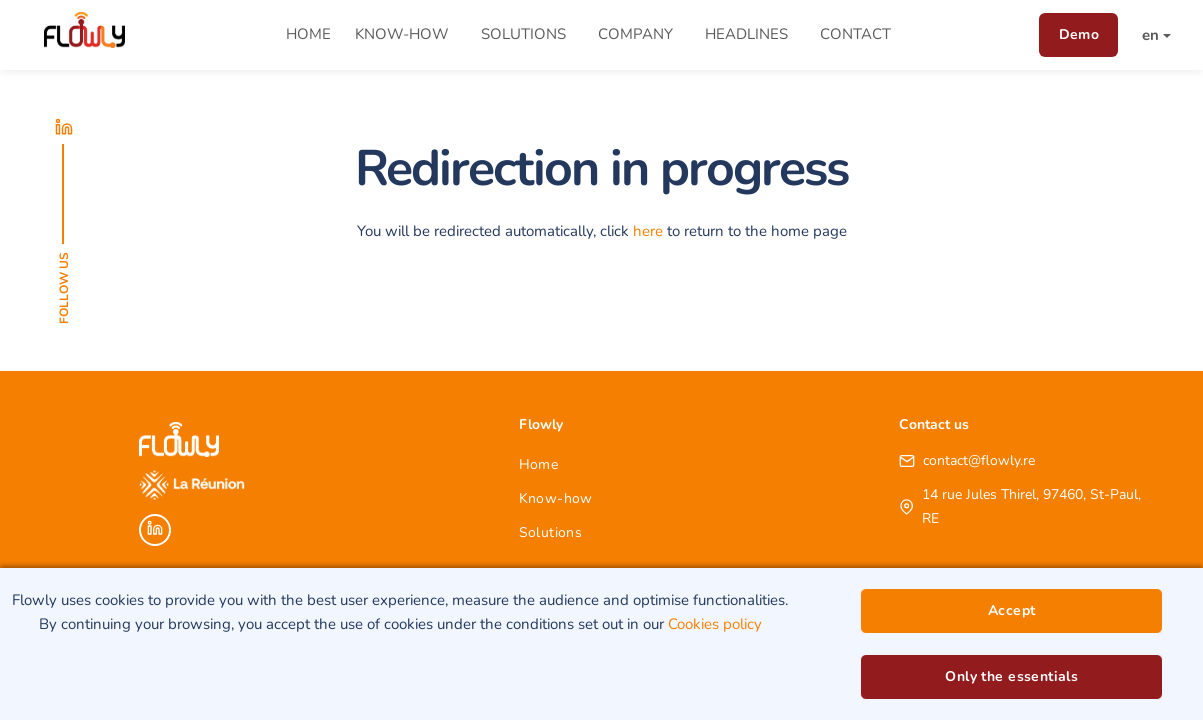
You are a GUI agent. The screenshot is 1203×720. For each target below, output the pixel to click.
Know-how (402, 34)
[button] (1147, 35)
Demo (1079, 34)
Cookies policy (715, 624)
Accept (1012, 610)
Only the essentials (1011, 676)
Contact (855, 34)
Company (635, 34)
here (648, 231)
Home (308, 34)
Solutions (523, 34)
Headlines (746, 34)
